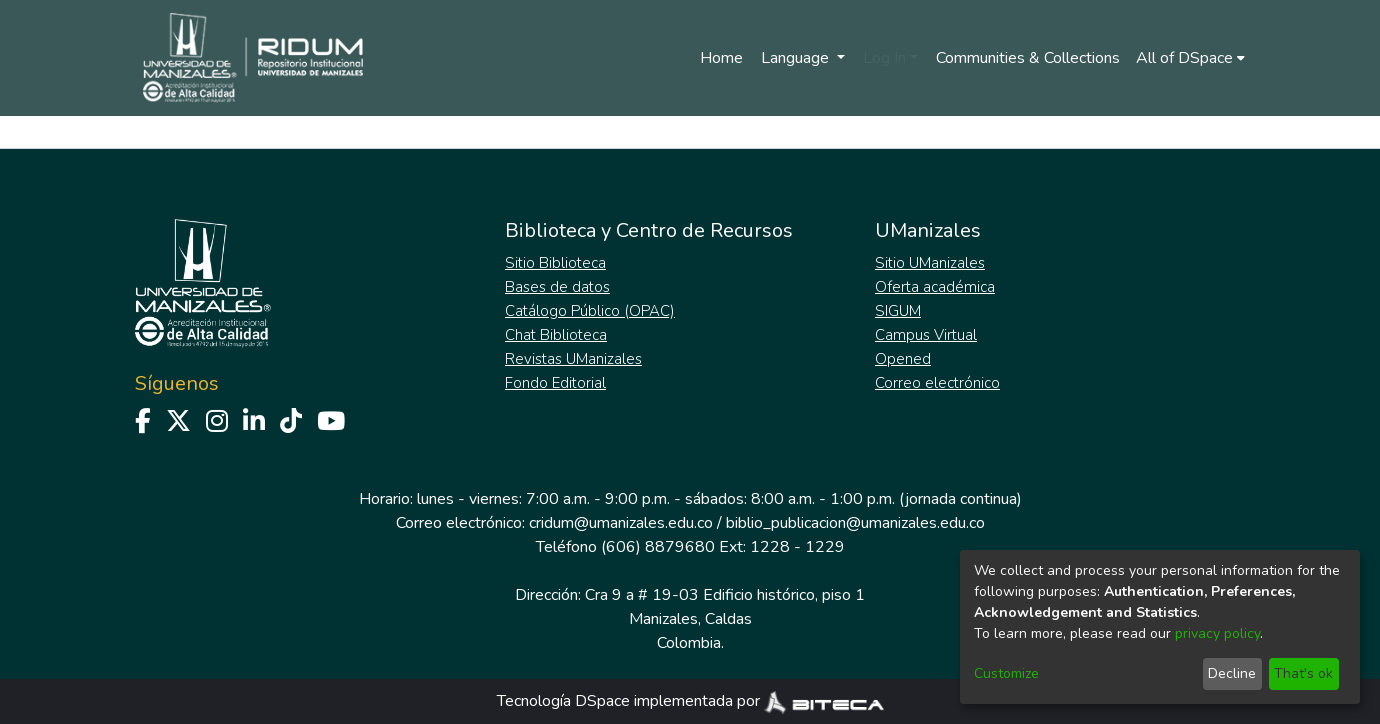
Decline (1232, 673)
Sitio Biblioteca (555, 263)
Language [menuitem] (797, 58)
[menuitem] (1190, 58)
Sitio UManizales (930, 263)
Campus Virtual (926, 335)
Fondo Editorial (555, 383)
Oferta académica (935, 287)
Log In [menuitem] (884, 58)
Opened (903, 359)
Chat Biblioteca (556, 335)
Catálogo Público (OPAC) (590, 311)
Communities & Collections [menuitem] (1028, 58)
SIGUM (898, 311)
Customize (1006, 673)
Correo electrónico (937, 383)
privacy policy (1217, 633)
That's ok (1303, 673)
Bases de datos (557, 287)
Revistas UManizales (573, 359)
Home (721, 58)
